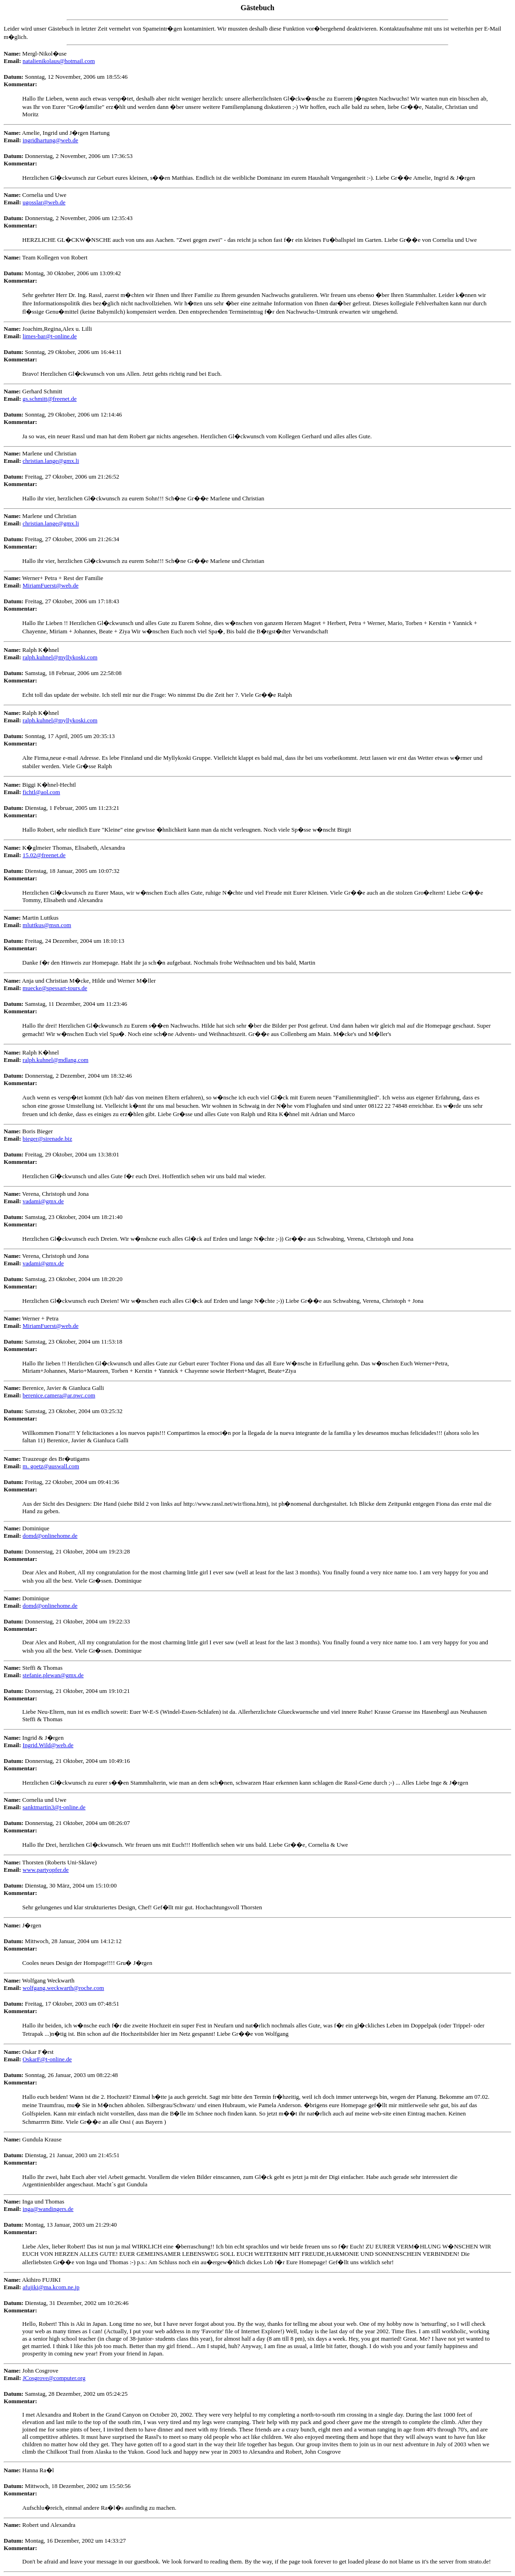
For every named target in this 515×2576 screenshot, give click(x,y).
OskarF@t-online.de (47, 2059)
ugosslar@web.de (44, 202)
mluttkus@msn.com (47, 925)
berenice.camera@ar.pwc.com (59, 1395)
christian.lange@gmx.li (51, 460)
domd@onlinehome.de (50, 1535)
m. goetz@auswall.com (51, 1466)
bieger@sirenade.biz (47, 1138)
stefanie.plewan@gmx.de (53, 1675)
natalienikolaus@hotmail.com (59, 60)
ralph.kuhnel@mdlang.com (55, 1059)
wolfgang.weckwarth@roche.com (63, 1987)
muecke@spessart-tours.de (55, 988)
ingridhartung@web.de (50, 140)
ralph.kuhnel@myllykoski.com (60, 657)
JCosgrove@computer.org (54, 2377)
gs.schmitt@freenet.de (50, 398)
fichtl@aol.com (41, 792)
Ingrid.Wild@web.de (48, 1745)
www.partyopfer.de (46, 1869)
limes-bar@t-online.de (50, 336)
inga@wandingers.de (48, 2208)
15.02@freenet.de (44, 855)
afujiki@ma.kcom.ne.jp (51, 2287)
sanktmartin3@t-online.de (54, 1807)
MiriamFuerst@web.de (51, 585)
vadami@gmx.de (43, 1201)
